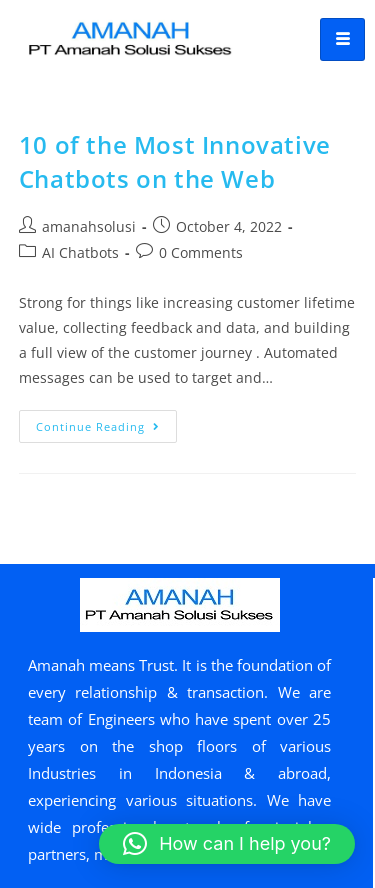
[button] (227, 844)
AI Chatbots (80, 252)
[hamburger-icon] (342, 39)
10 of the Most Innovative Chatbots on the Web (175, 161)
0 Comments (201, 252)
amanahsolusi (89, 226)
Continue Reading (106, 422)
